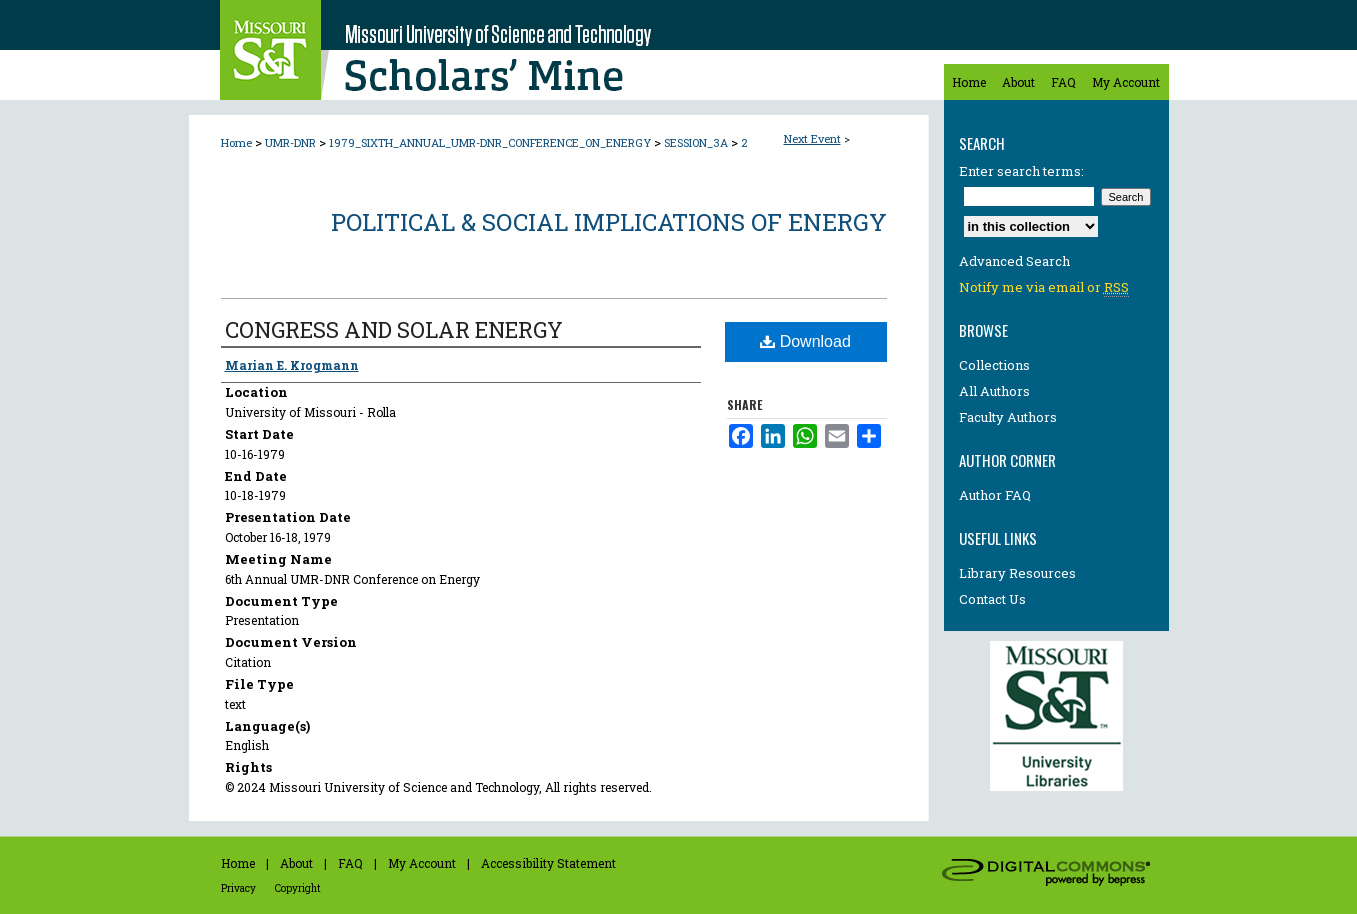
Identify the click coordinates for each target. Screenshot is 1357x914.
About (296, 863)
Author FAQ (995, 495)
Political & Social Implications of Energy (609, 222)
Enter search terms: (1021, 171)
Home (236, 142)
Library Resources (1017, 573)
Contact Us (992, 599)
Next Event (812, 138)
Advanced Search (1014, 261)
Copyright (298, 888)
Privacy (238, 888)
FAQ (350, 863)
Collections (994, 365)
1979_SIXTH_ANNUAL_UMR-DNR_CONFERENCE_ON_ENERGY (491, 142)
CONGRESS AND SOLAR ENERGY (394, 329)
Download (805, 341)
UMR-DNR (292, 142)
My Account (422, 863)
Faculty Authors (1008, 417)
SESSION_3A (697, 142)
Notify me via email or (1044, 287)
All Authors (994, 391)
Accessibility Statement (548, 863)
